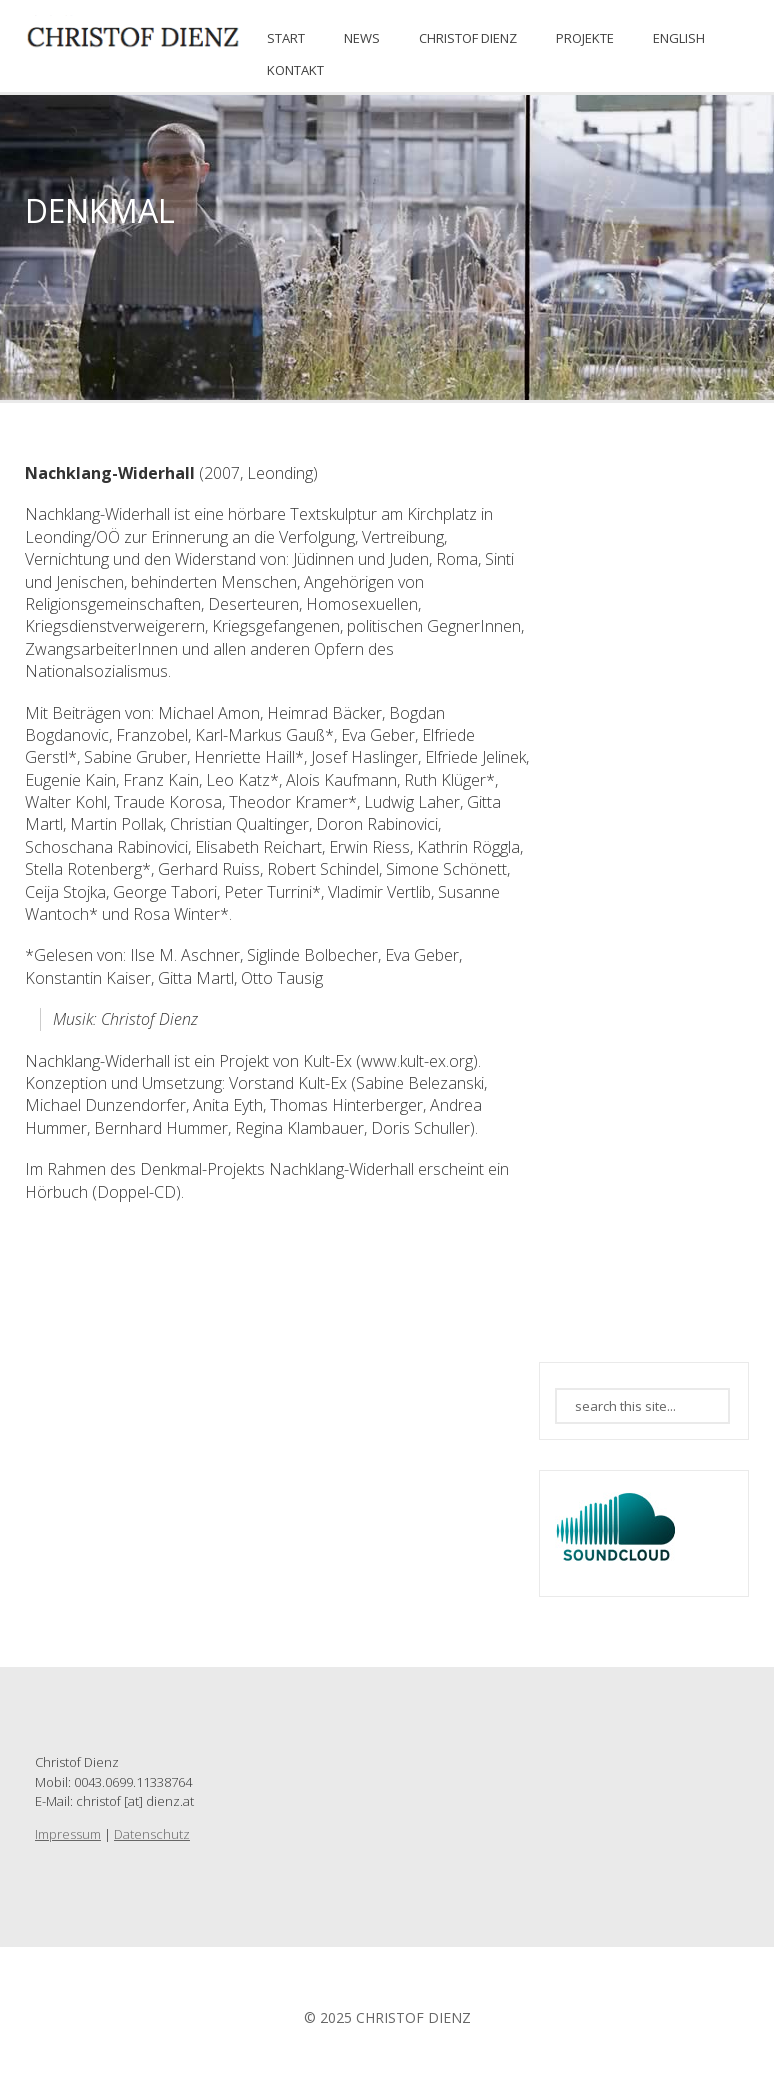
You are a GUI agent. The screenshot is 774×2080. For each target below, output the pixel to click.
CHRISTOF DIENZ (468, 38)
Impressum (68, 1834)
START (286, 38)
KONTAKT (295, 70)
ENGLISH (679, 38)
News (362, 38)
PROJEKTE (585, 38)
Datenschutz (152, 1834)
